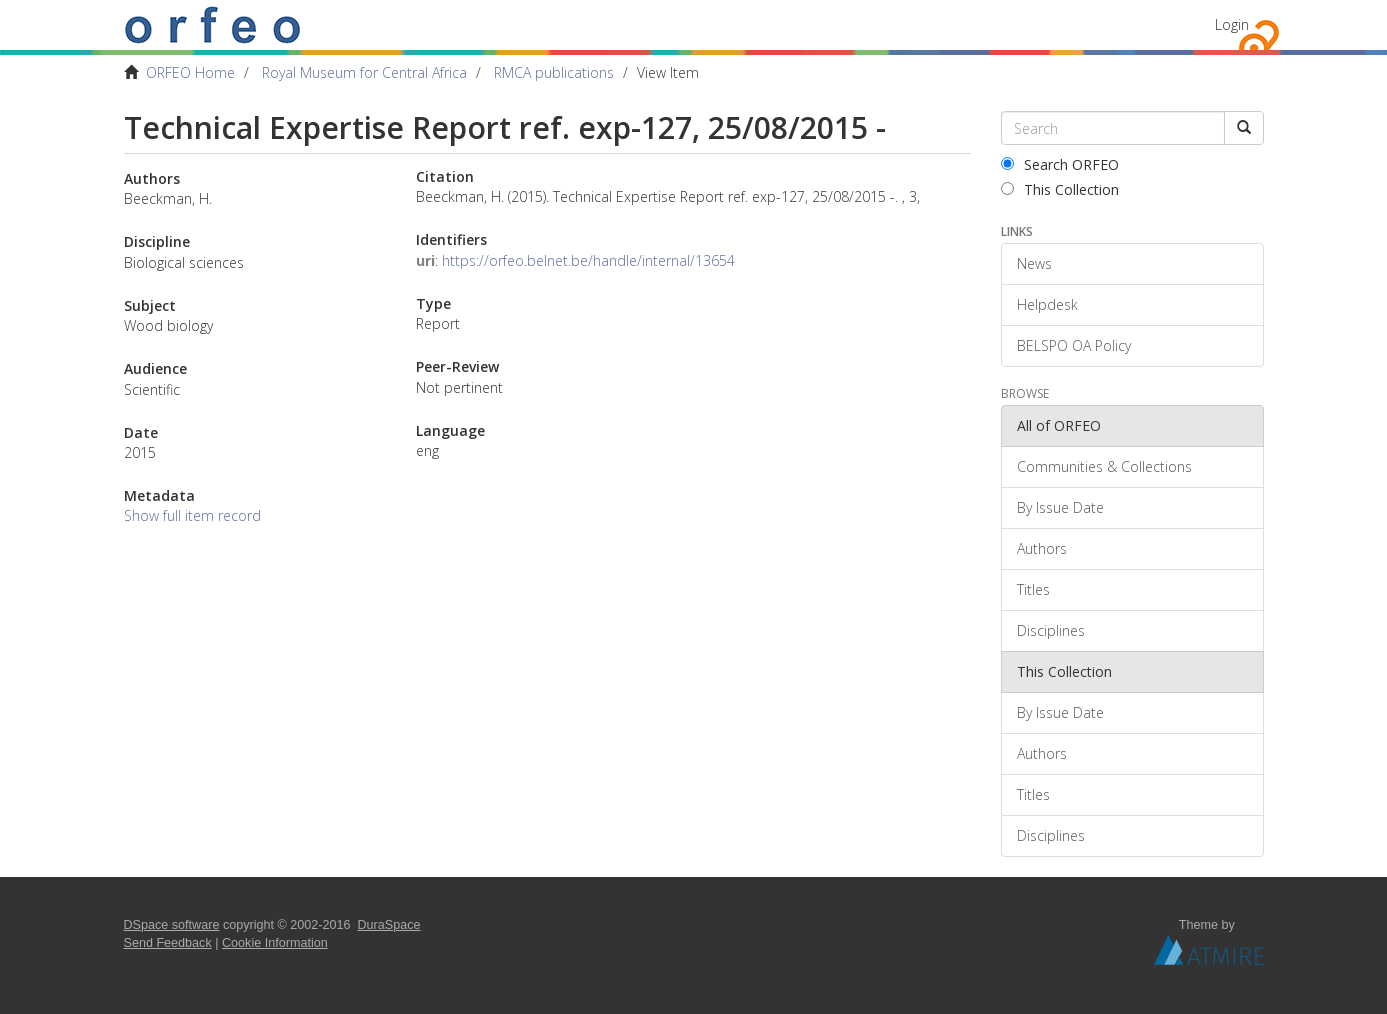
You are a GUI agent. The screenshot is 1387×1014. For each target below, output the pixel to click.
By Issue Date (1060, 507)
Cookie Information (275, 943)
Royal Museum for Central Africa (364, 72)
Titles (1033, 589)
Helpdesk (1047, 304)
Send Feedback (168, 943)
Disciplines (1051, 630)
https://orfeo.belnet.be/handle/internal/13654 (588, 260)
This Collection (1060, 189)
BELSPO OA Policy (1074, 345)
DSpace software (172, 925)
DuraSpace (389, 925)
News (1034, 263)
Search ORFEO (1060, 164)
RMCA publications (554, 72)
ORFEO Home (190, 72)
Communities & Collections (1104, 466)
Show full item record (192, 515)
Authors (1042, 548)
